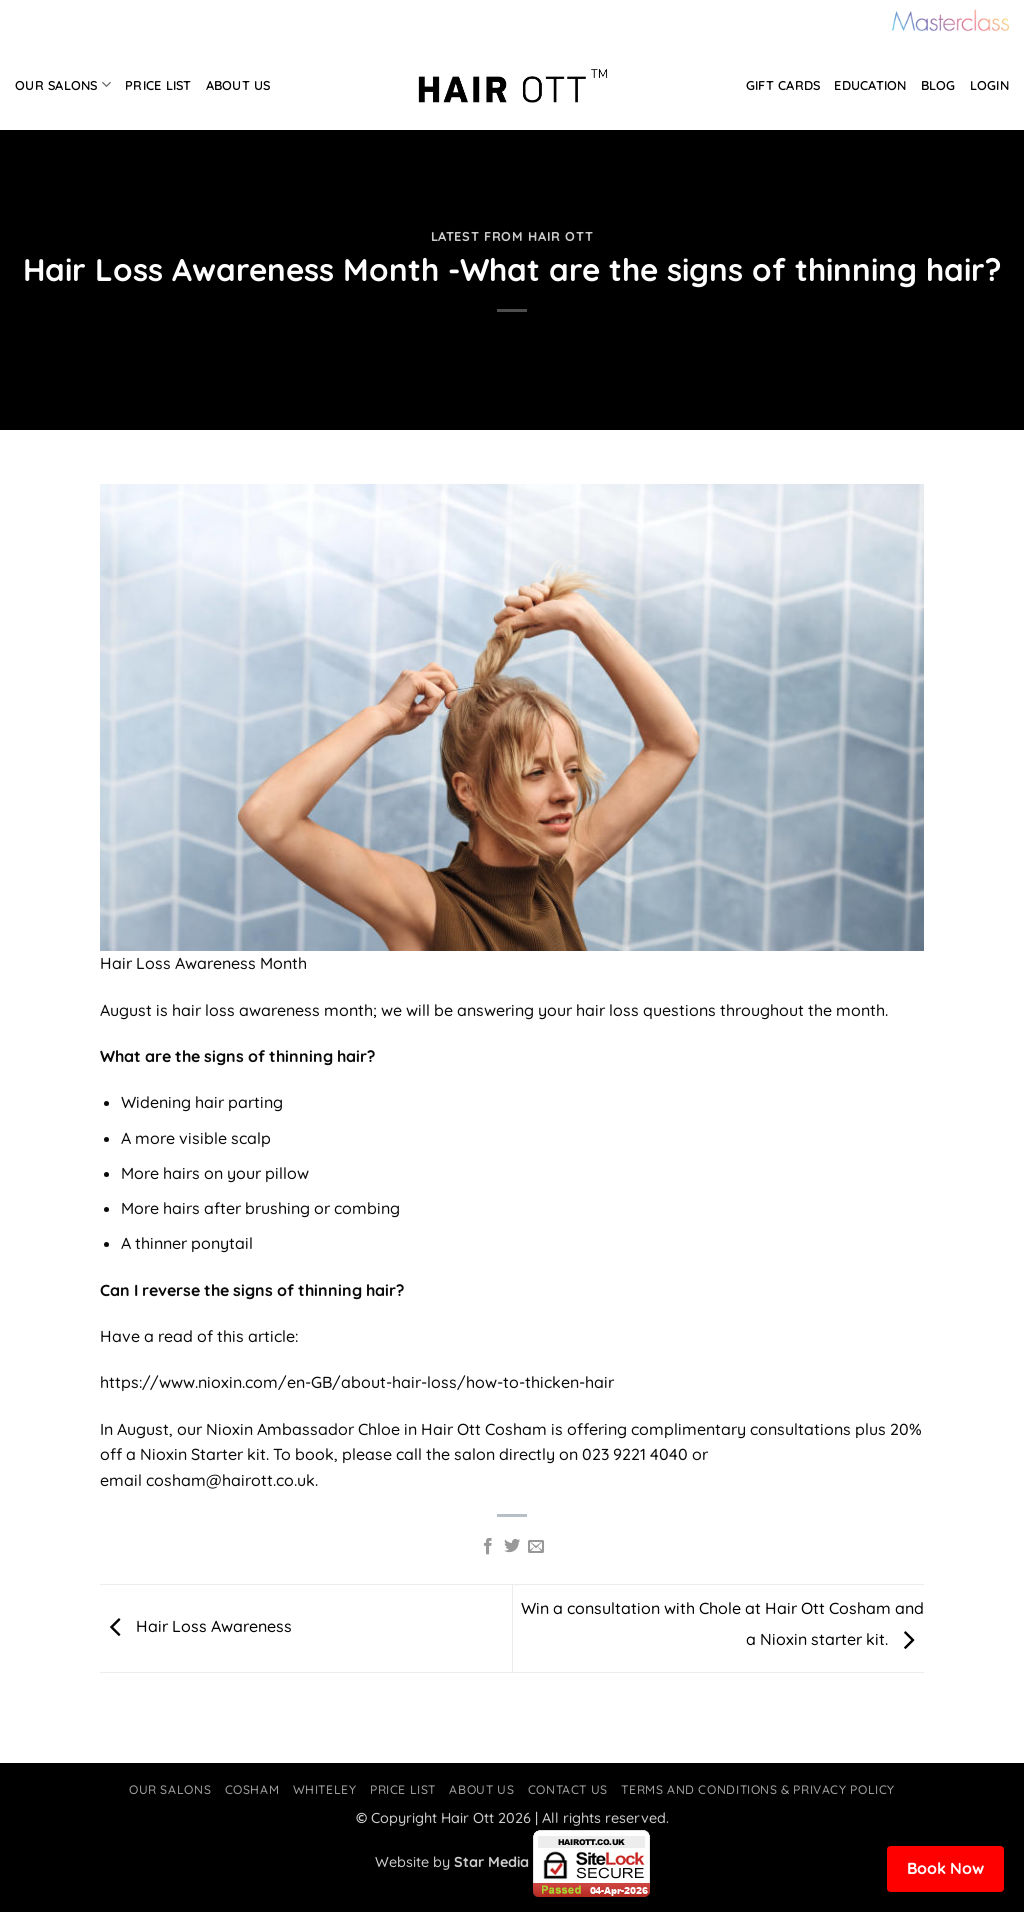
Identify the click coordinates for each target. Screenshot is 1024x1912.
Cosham (252, 1789)
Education (870, 85)
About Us (238, 85)
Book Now (945, 1868)
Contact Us (568, 1789)
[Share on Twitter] (512, 1547)
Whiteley (325, 1789)
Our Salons (63, 84)
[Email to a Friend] (536, 1547)
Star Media (491, 1862)
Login (989, 85)
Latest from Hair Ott (512, 236)
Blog (938, 85)
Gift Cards (783, 85)
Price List (158, 85)
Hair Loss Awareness (196, 1626)
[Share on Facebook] (487, 1547)
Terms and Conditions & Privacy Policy (758, 1789)
